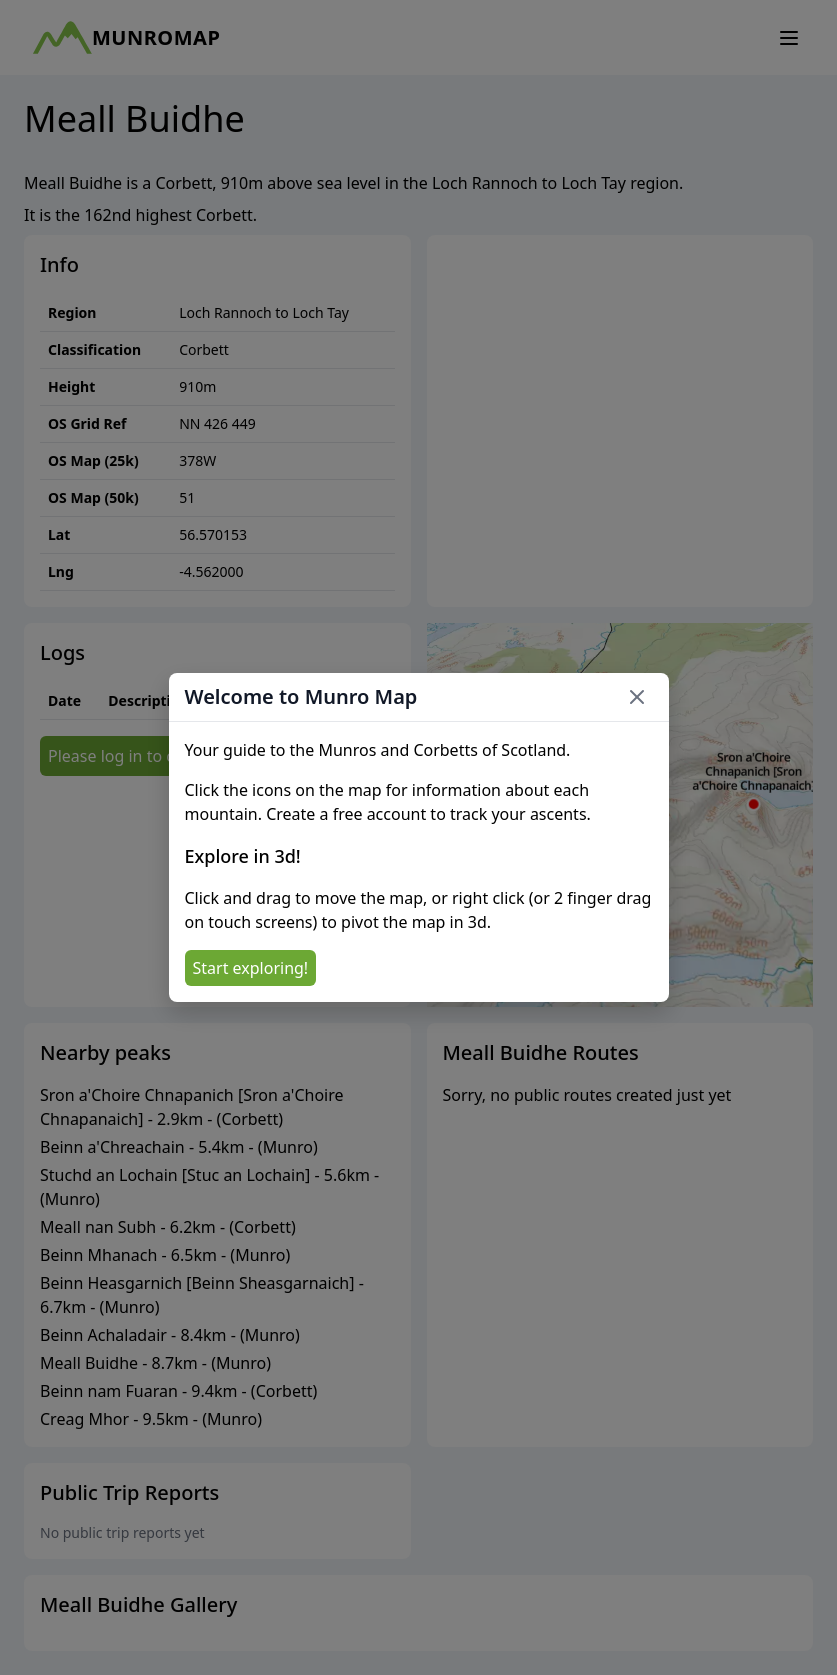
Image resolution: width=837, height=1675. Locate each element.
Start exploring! (251, 968)
